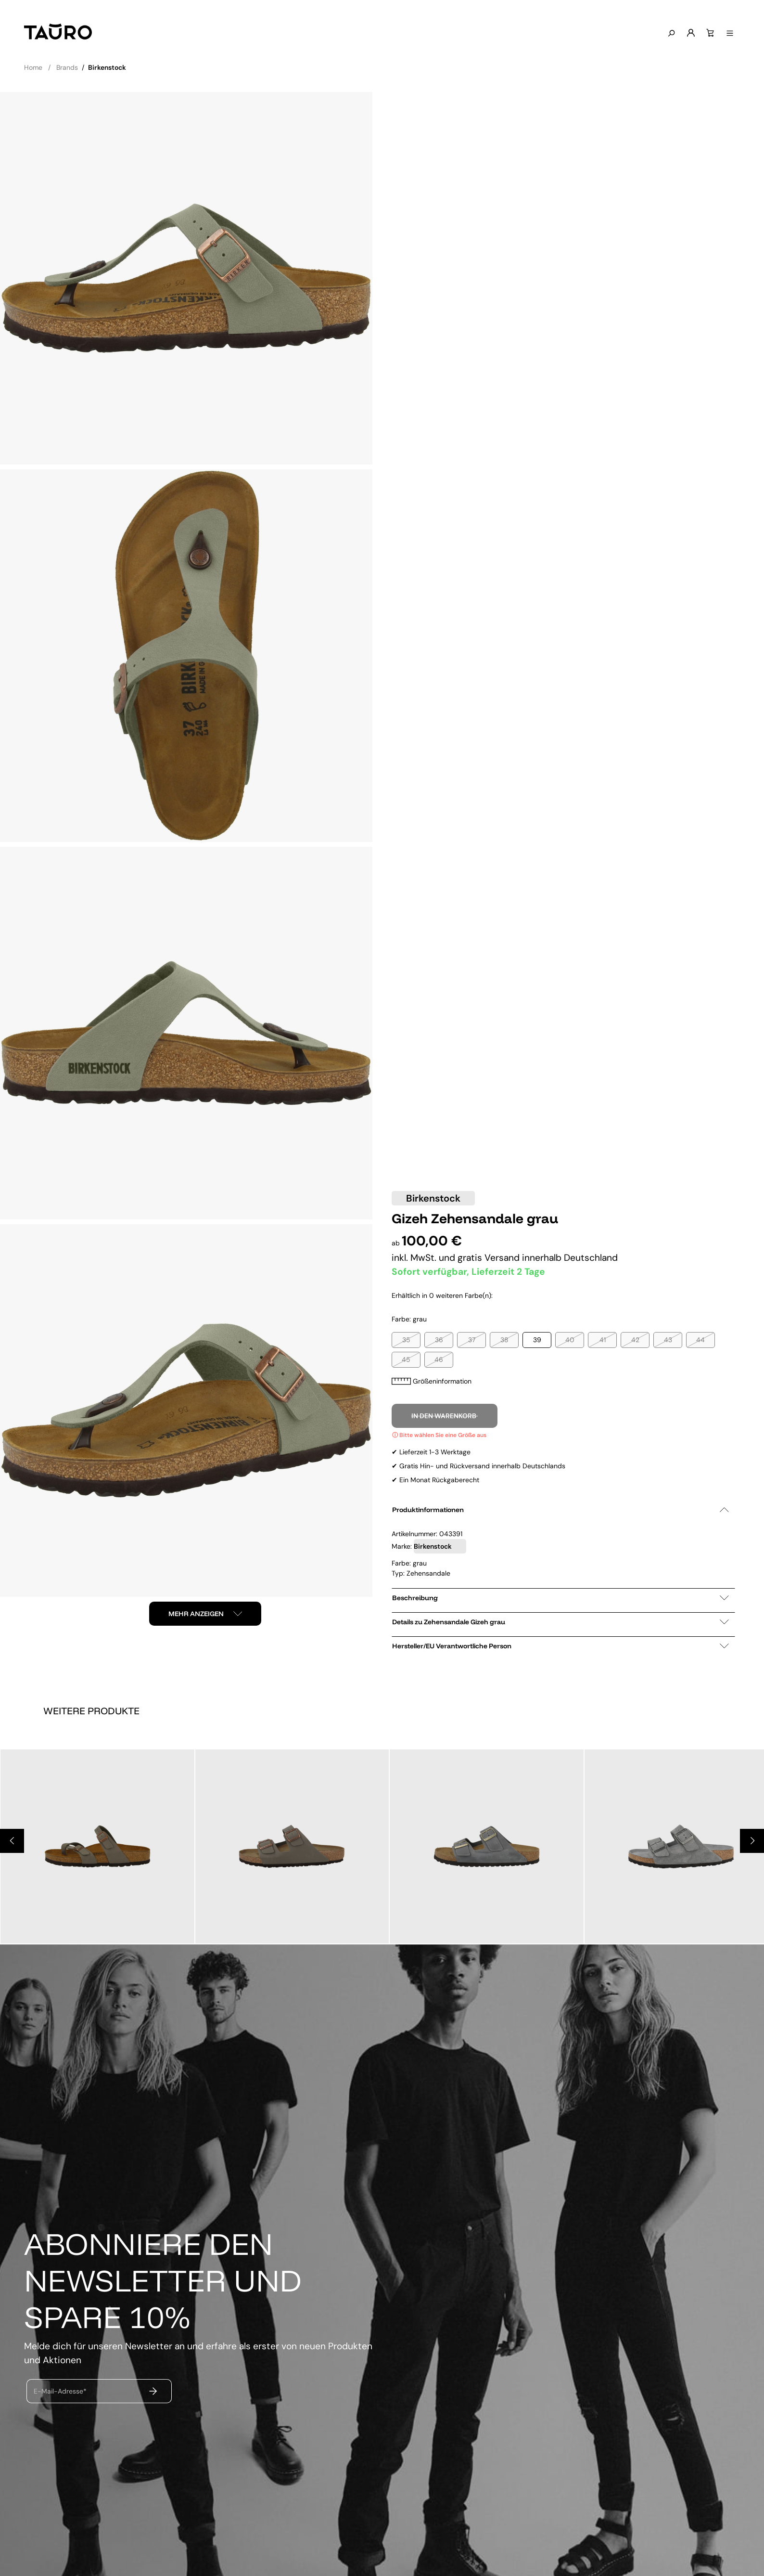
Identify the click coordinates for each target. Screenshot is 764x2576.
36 (439, 1339)
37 (471, 1339)
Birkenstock (433, 1198)
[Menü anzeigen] (730, 33)
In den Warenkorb (444, 1415)
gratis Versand (490, 1258)
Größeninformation (431, 1381)
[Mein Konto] (690, 33)
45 (406, 1359)
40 (569, 1339)
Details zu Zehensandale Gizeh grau (560, 1622)
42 (635, 1339)
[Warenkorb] (710, 33)
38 (504, 1339)
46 (438, 1359)
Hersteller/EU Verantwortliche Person (560, 1646)
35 (406, 1339)
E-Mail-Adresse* (60, 2390)
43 (668, 1339)
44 (700, 1339)
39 (537, 1339)
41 (602, 1339)
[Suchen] (671, 33)
